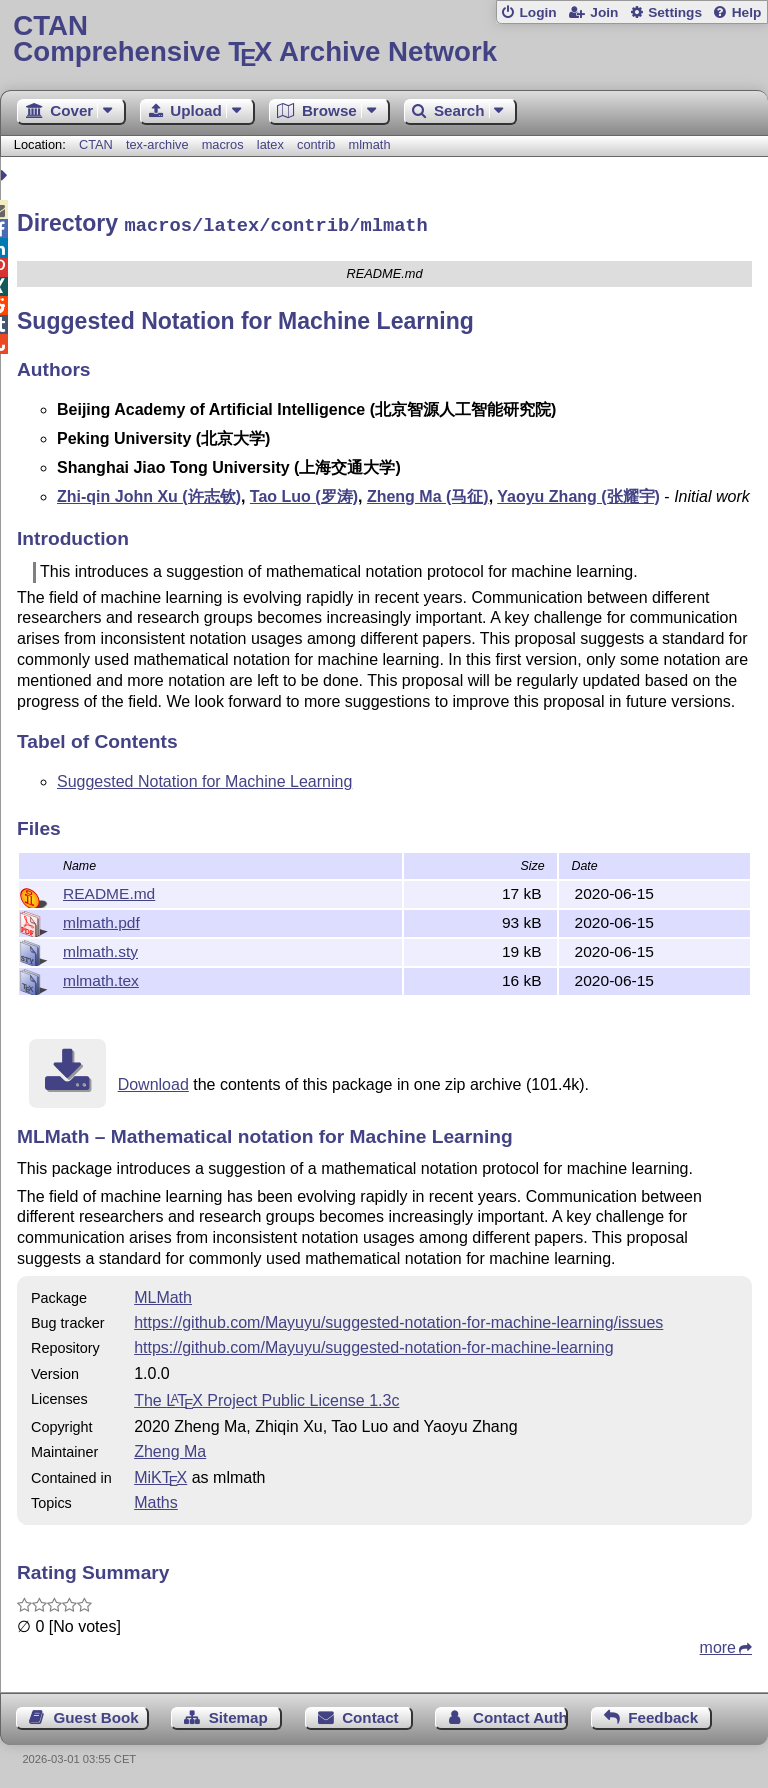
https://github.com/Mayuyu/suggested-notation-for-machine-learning (373, 1344)
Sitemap (238, 1714)
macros (223, 144)
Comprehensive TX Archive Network (383, 39)
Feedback (663, 1714)
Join (604, 12)
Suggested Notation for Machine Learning (204, 778)
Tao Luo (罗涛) (304, 493)
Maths (156, 1499)
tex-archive (157, 144)
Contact (370, 1714)
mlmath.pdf (101, 919)
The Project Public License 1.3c (266, 1397)
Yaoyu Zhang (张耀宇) (578, 493)
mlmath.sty (100, 948)
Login (537, 12)
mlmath (370, 144)
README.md (109, 890)
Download (153, 1081)
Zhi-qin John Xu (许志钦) (149, 493)
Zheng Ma (170, 1448)
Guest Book (96, 1714)
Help (747, 12)
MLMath (163, 1294)
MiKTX (160, 1474)
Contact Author (520, 1714)
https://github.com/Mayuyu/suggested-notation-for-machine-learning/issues (398, 1319)
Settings (675, 12)
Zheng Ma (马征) (428, 493)
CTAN (96, 144)
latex (270, 144)
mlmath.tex (101, 977)
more (718, 1644)
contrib (316, 144)
